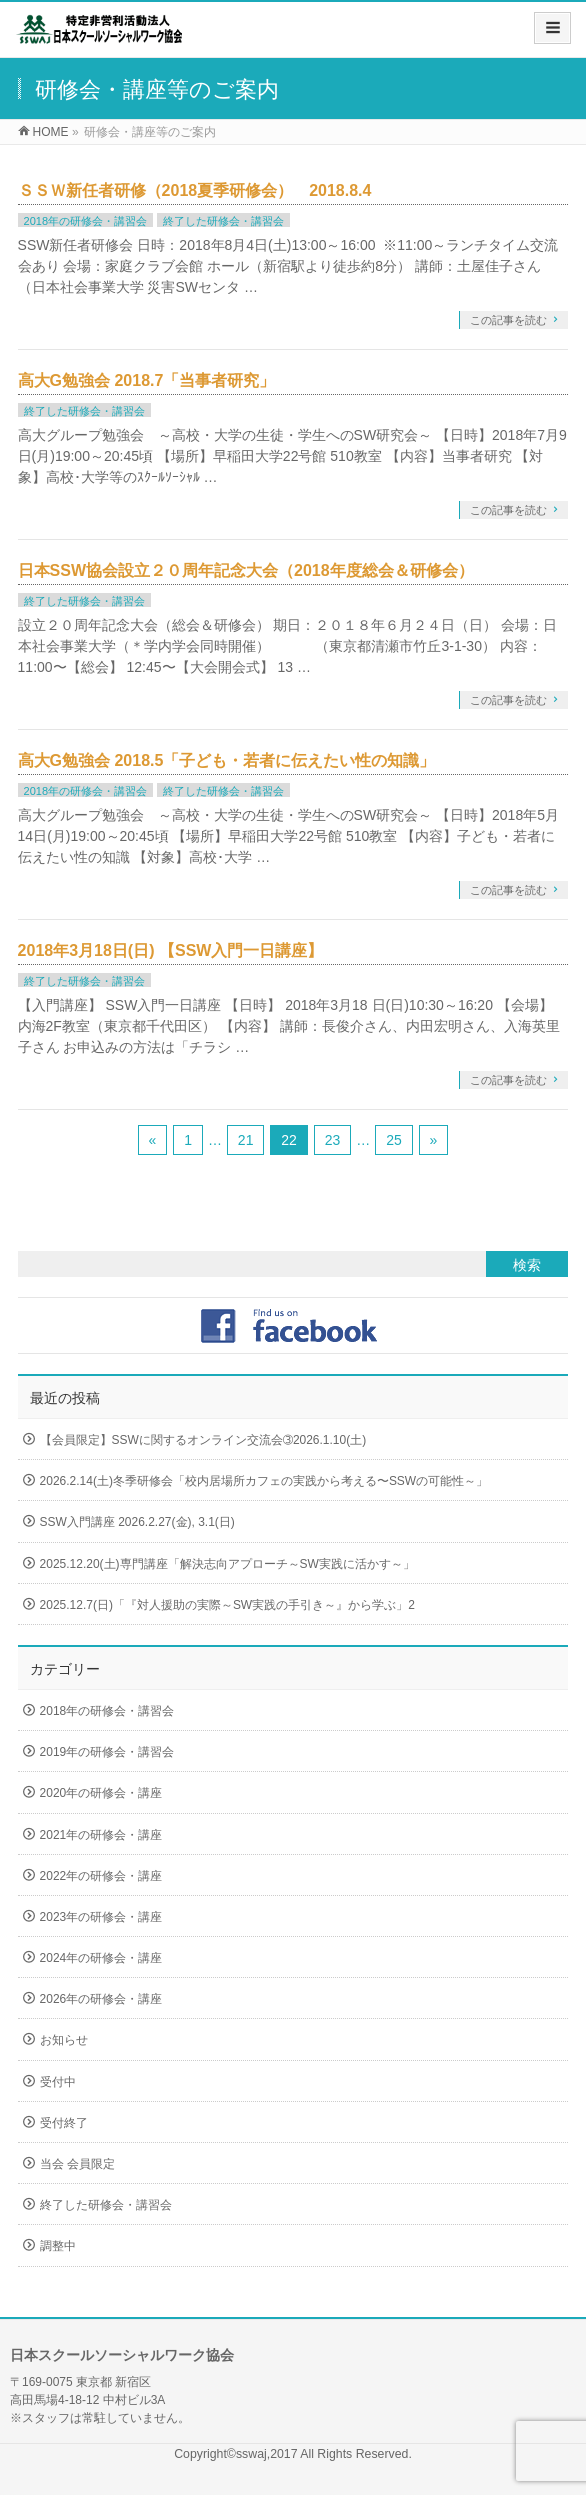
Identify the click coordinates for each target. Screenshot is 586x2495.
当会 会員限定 (77, 2164)
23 (333, 1140)
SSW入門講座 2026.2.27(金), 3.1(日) (137, 1522)
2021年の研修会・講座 (101, 1835)
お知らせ (64, 2040)
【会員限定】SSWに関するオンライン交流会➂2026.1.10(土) (203, 1440)
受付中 (58, 2082)
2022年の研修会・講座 (101, 1876)
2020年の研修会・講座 (101, 1793)
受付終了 (64, 2123)
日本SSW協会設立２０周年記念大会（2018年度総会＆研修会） (246, 570)
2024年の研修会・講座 (101, 1958)
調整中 (58, 2246)
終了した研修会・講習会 (223, 221)
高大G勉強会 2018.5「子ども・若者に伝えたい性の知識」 (227, 760)
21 (246, 1140)
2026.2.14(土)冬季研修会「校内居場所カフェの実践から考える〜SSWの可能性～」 (264, 1481)
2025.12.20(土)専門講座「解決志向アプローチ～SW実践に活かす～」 (227, 1564)
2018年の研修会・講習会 (85, 221)
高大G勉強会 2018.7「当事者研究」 (147, 380)
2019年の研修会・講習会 (107, 1752)
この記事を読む (508, 320)
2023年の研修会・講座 (101, 1917)
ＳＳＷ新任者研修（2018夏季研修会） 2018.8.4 (195, 190)
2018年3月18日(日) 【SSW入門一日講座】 (171, 950)
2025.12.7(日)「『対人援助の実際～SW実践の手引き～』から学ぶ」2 (227, 1605)
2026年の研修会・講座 (101, 1999)
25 (394, 1140)
